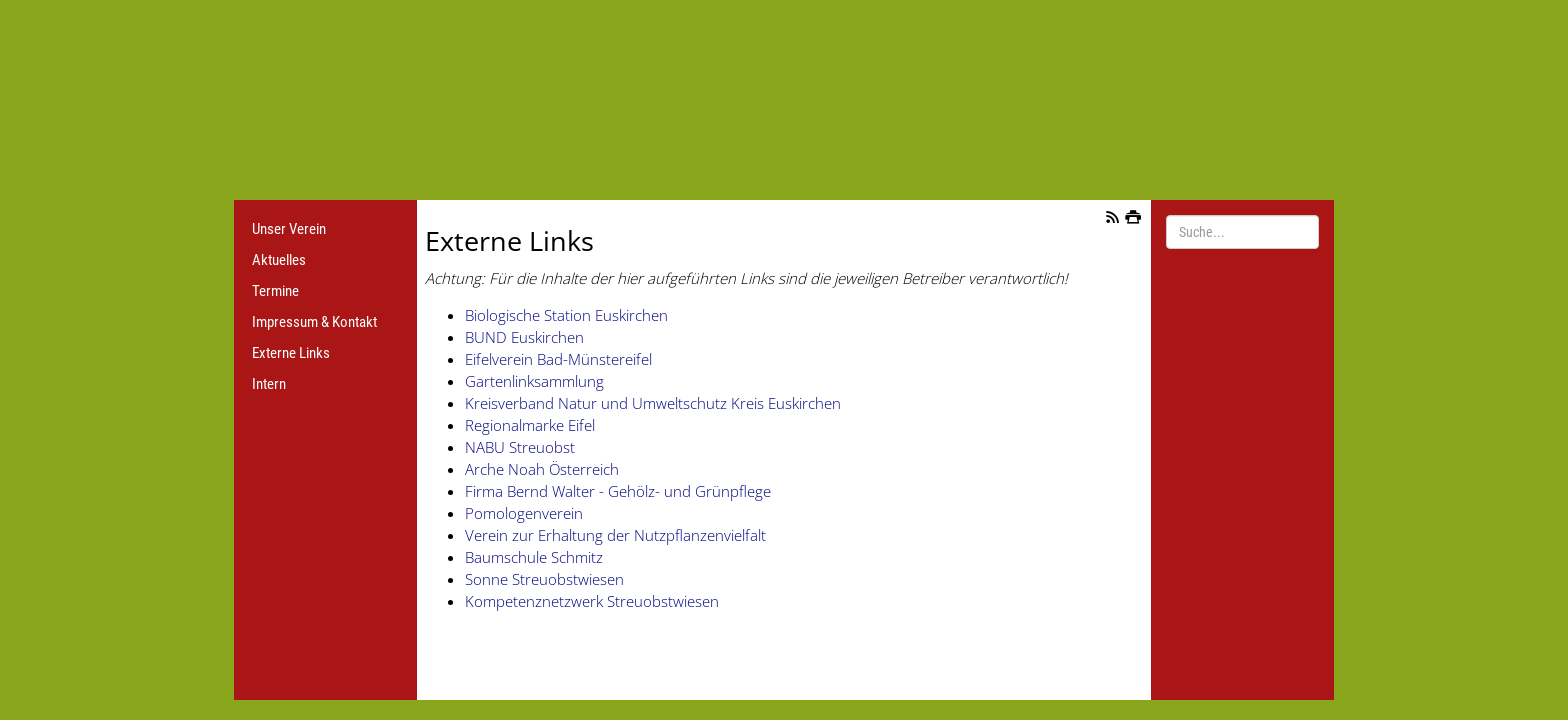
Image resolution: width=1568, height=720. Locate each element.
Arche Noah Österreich (542, 469)
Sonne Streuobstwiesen (544, 579)
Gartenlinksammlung (534, 381)
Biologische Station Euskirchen (566, 315)
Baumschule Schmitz (534, 557)
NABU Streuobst (520, 447)
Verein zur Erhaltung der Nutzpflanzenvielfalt (615, 535)
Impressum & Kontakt (314, 322)
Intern (269, 384)
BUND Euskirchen (524, 337)
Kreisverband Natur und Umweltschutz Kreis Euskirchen (653, 403)
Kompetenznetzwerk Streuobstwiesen (592, 601)
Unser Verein (289, 229)
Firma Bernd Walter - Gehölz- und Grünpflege (618, 491)
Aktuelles (279, 260)
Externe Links (291, 353)
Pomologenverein (524, 513)
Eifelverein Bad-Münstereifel (558, 359)
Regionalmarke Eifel (530, 425)
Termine (275, 291)
